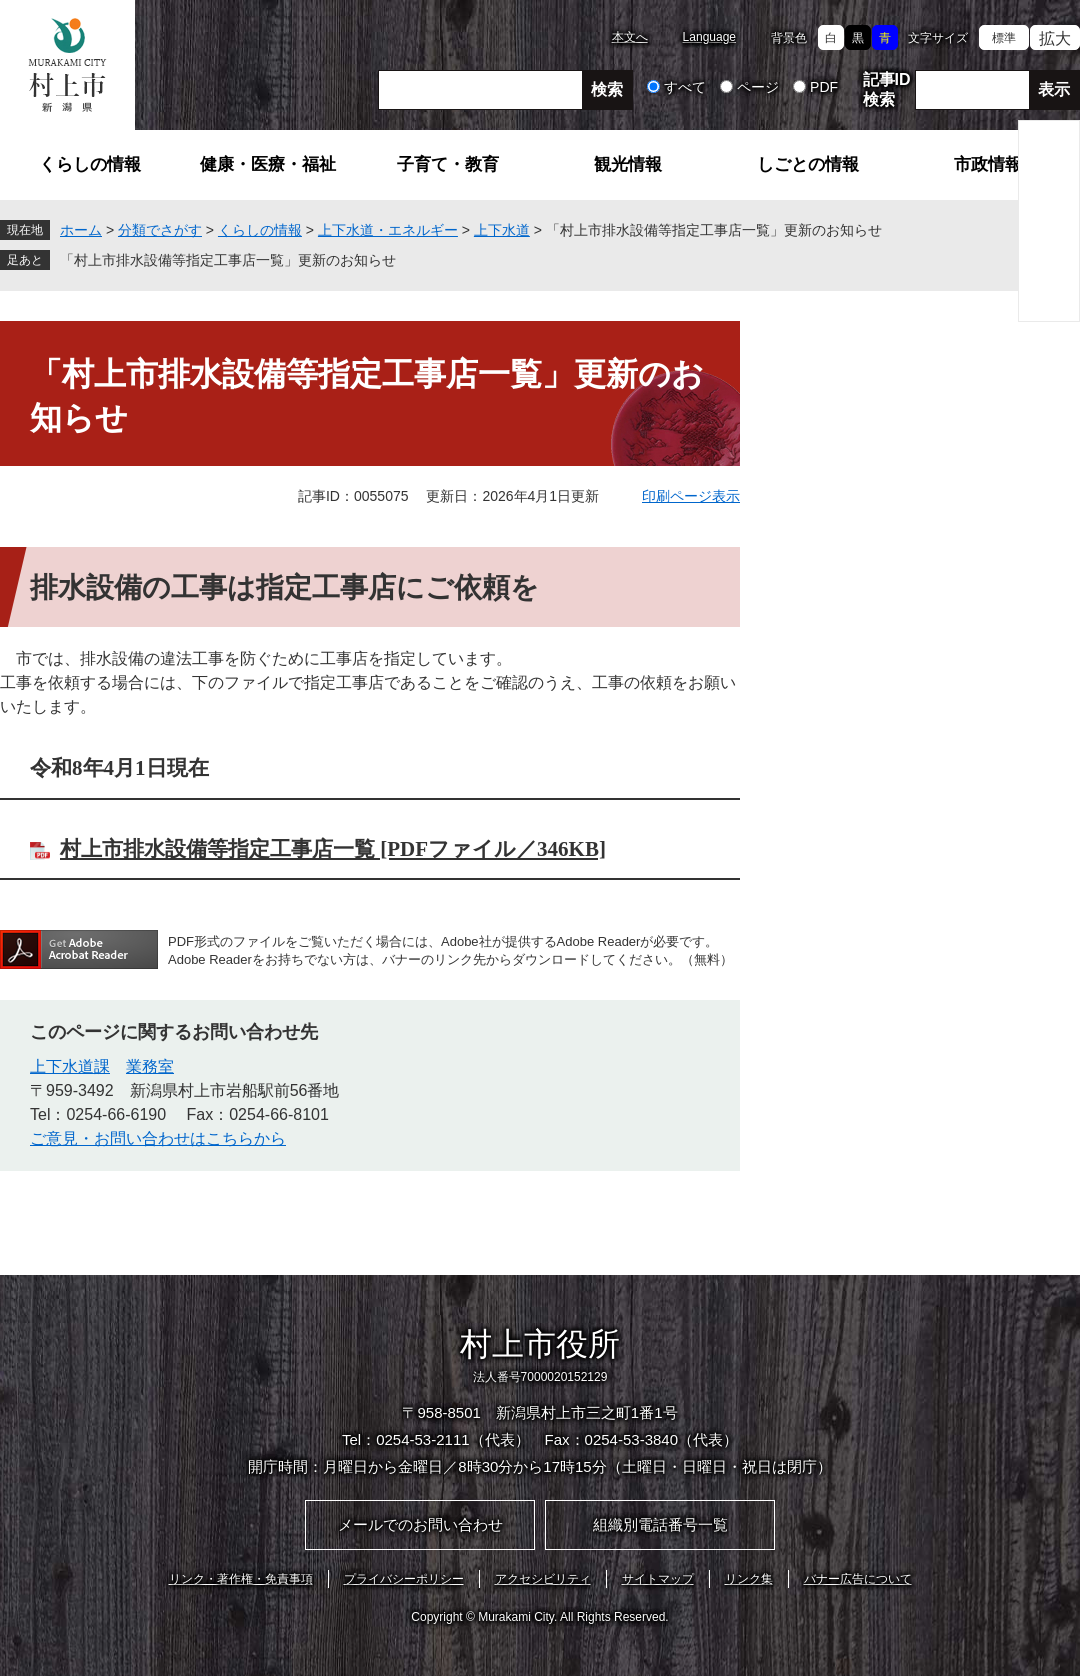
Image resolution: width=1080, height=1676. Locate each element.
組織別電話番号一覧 (660, 1524)
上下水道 (502, 230)
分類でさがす (160, 230)
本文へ (630, 37)
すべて (685, 87)
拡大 (1055, 38)
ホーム (81, 230)
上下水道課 (70, 1066)
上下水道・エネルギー (388, 230)
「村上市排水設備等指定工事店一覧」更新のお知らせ (228, 260)
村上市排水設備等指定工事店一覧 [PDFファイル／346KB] (333, 849)
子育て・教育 (448, 164)
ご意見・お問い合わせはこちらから (158, 1138)
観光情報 (628, 164)
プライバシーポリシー (404, 1579)
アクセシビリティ (543, 1579)
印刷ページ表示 (691, 496)
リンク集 (749, 1579)
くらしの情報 (90, 164)
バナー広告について (858, 1579)
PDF (824, 87)
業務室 (150, 1066)
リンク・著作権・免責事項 (241, 1579)
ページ (758, 87)
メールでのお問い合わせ (420, 1524)
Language (709, 37)
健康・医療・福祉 (268, 164)
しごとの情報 (808, 164)
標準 (1004, 38)
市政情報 (988, 164)
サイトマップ (658, 1579)
